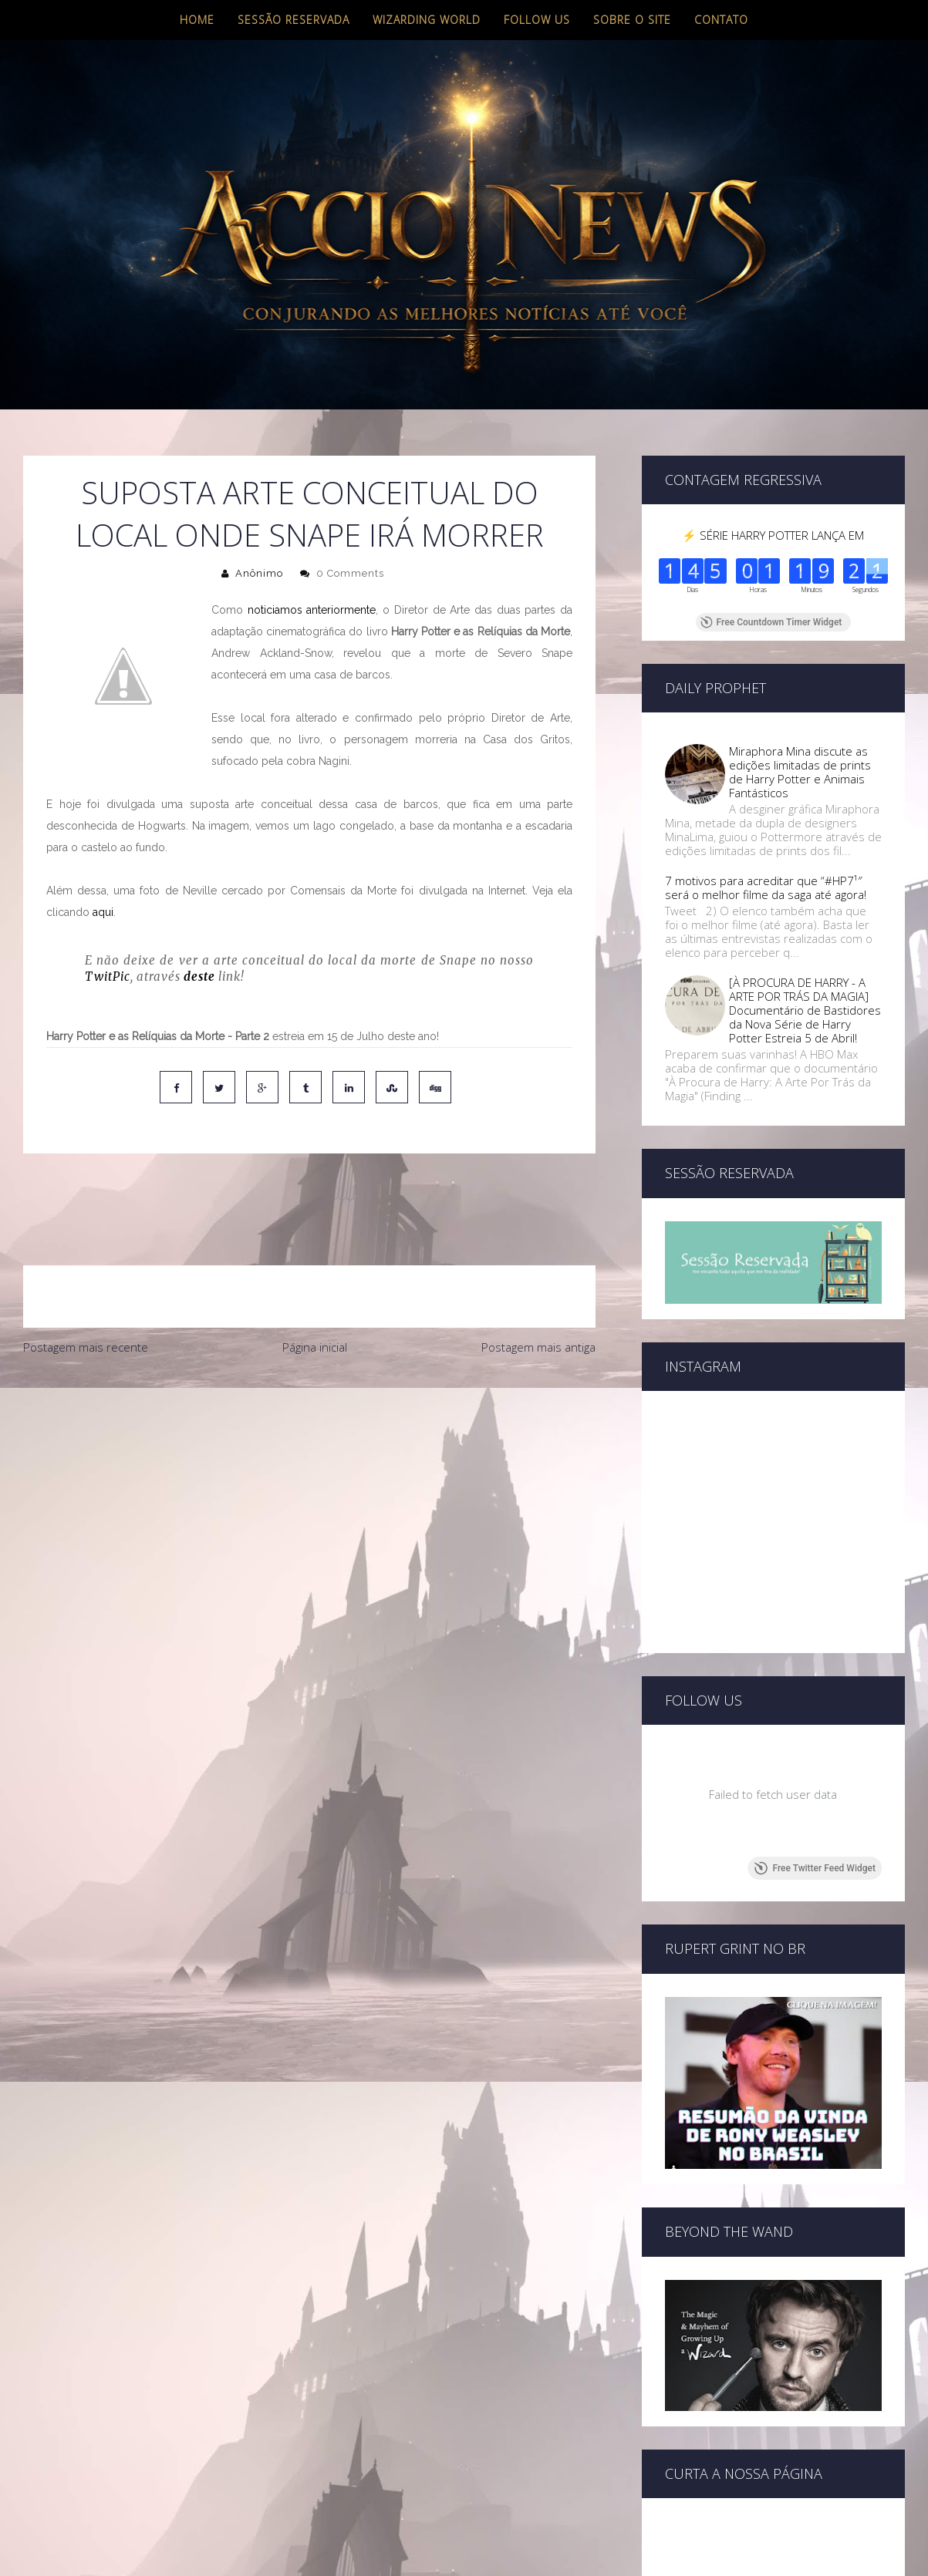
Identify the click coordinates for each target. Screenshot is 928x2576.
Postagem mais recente (85, 1282)
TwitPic (107, 976)
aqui (103, 912)
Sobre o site (632, 19)
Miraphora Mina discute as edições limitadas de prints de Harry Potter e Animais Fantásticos (800, 771)
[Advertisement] (309, 1414)
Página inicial (314, 1282)
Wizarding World (427, 19)
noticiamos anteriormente (312, 610)
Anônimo (259, 573)
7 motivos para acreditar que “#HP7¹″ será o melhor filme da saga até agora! (765, 887)
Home (197, 19)
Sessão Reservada (293, 19)
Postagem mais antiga (538, 1282)
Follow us (537, 19)
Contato (721, 19)
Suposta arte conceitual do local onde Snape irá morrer (310, 513)
